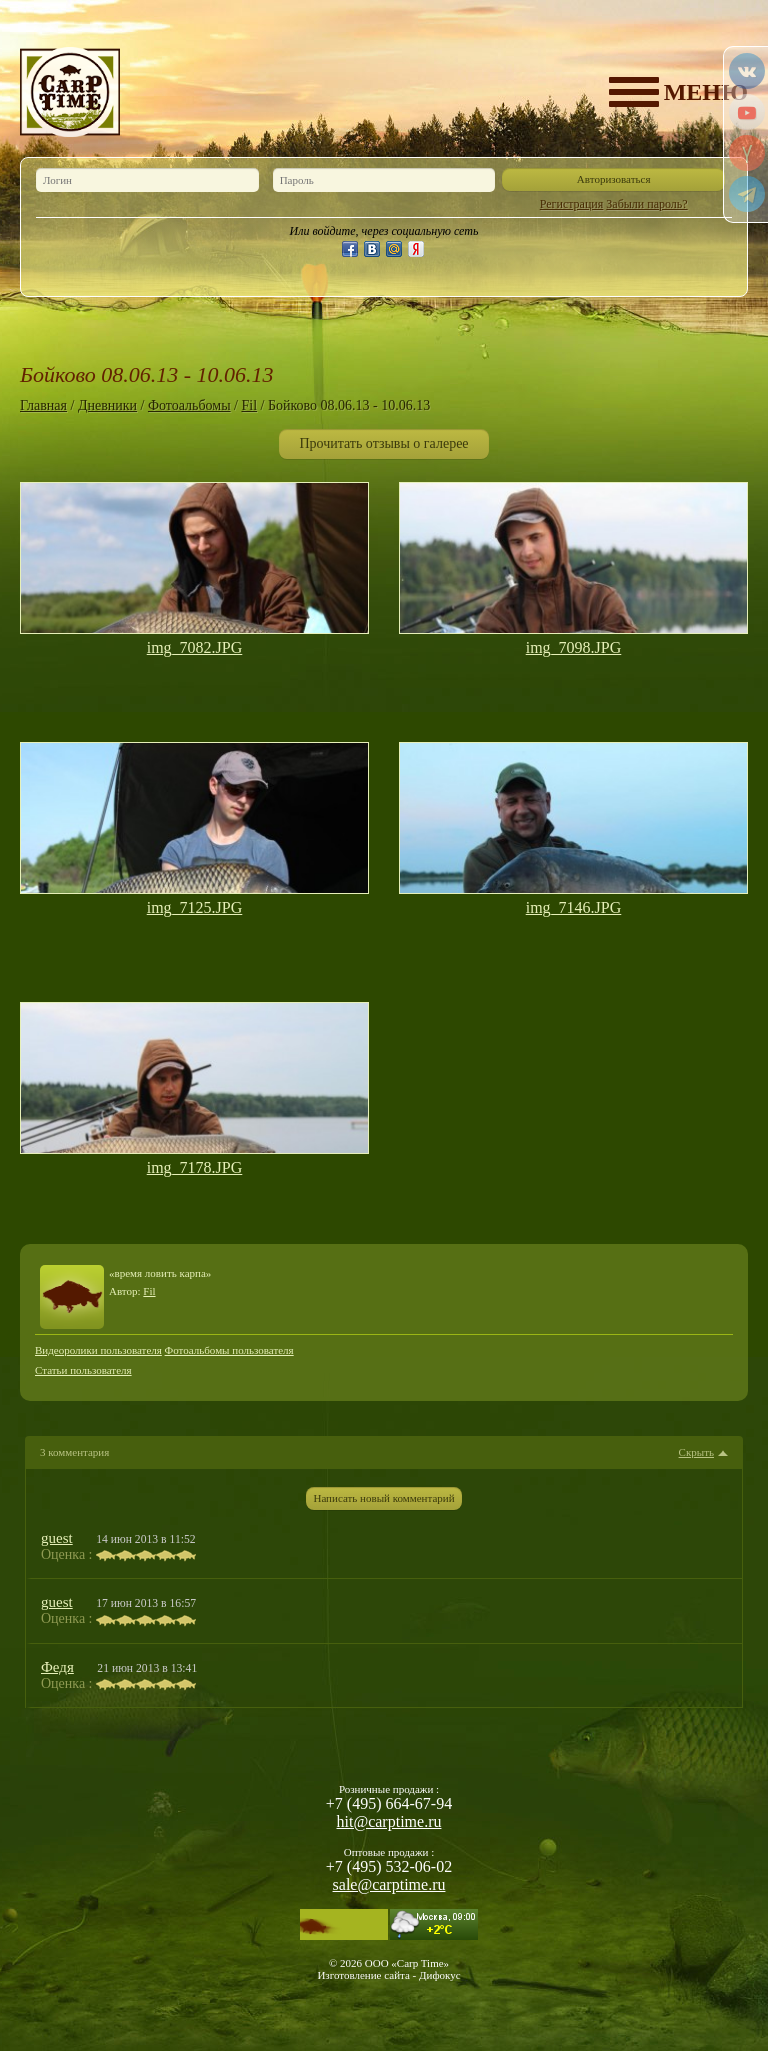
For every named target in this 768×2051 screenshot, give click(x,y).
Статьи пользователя (83, 1370)
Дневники (107, 405)
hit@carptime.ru (389, 1821)
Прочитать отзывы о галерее (383, 443)
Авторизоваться (614, 179)
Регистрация (572, 204)
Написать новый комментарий (383, 1498)
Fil (249, 405)
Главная (43, 405)
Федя (57, 1667)
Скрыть (696, 1452)
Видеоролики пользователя (98, 1350)
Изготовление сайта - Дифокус (388, 1975)
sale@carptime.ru (389, 1884)
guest (57, 1538)
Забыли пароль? (646, 204)
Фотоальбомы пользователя (229, 1350)
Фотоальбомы (189, 405)
